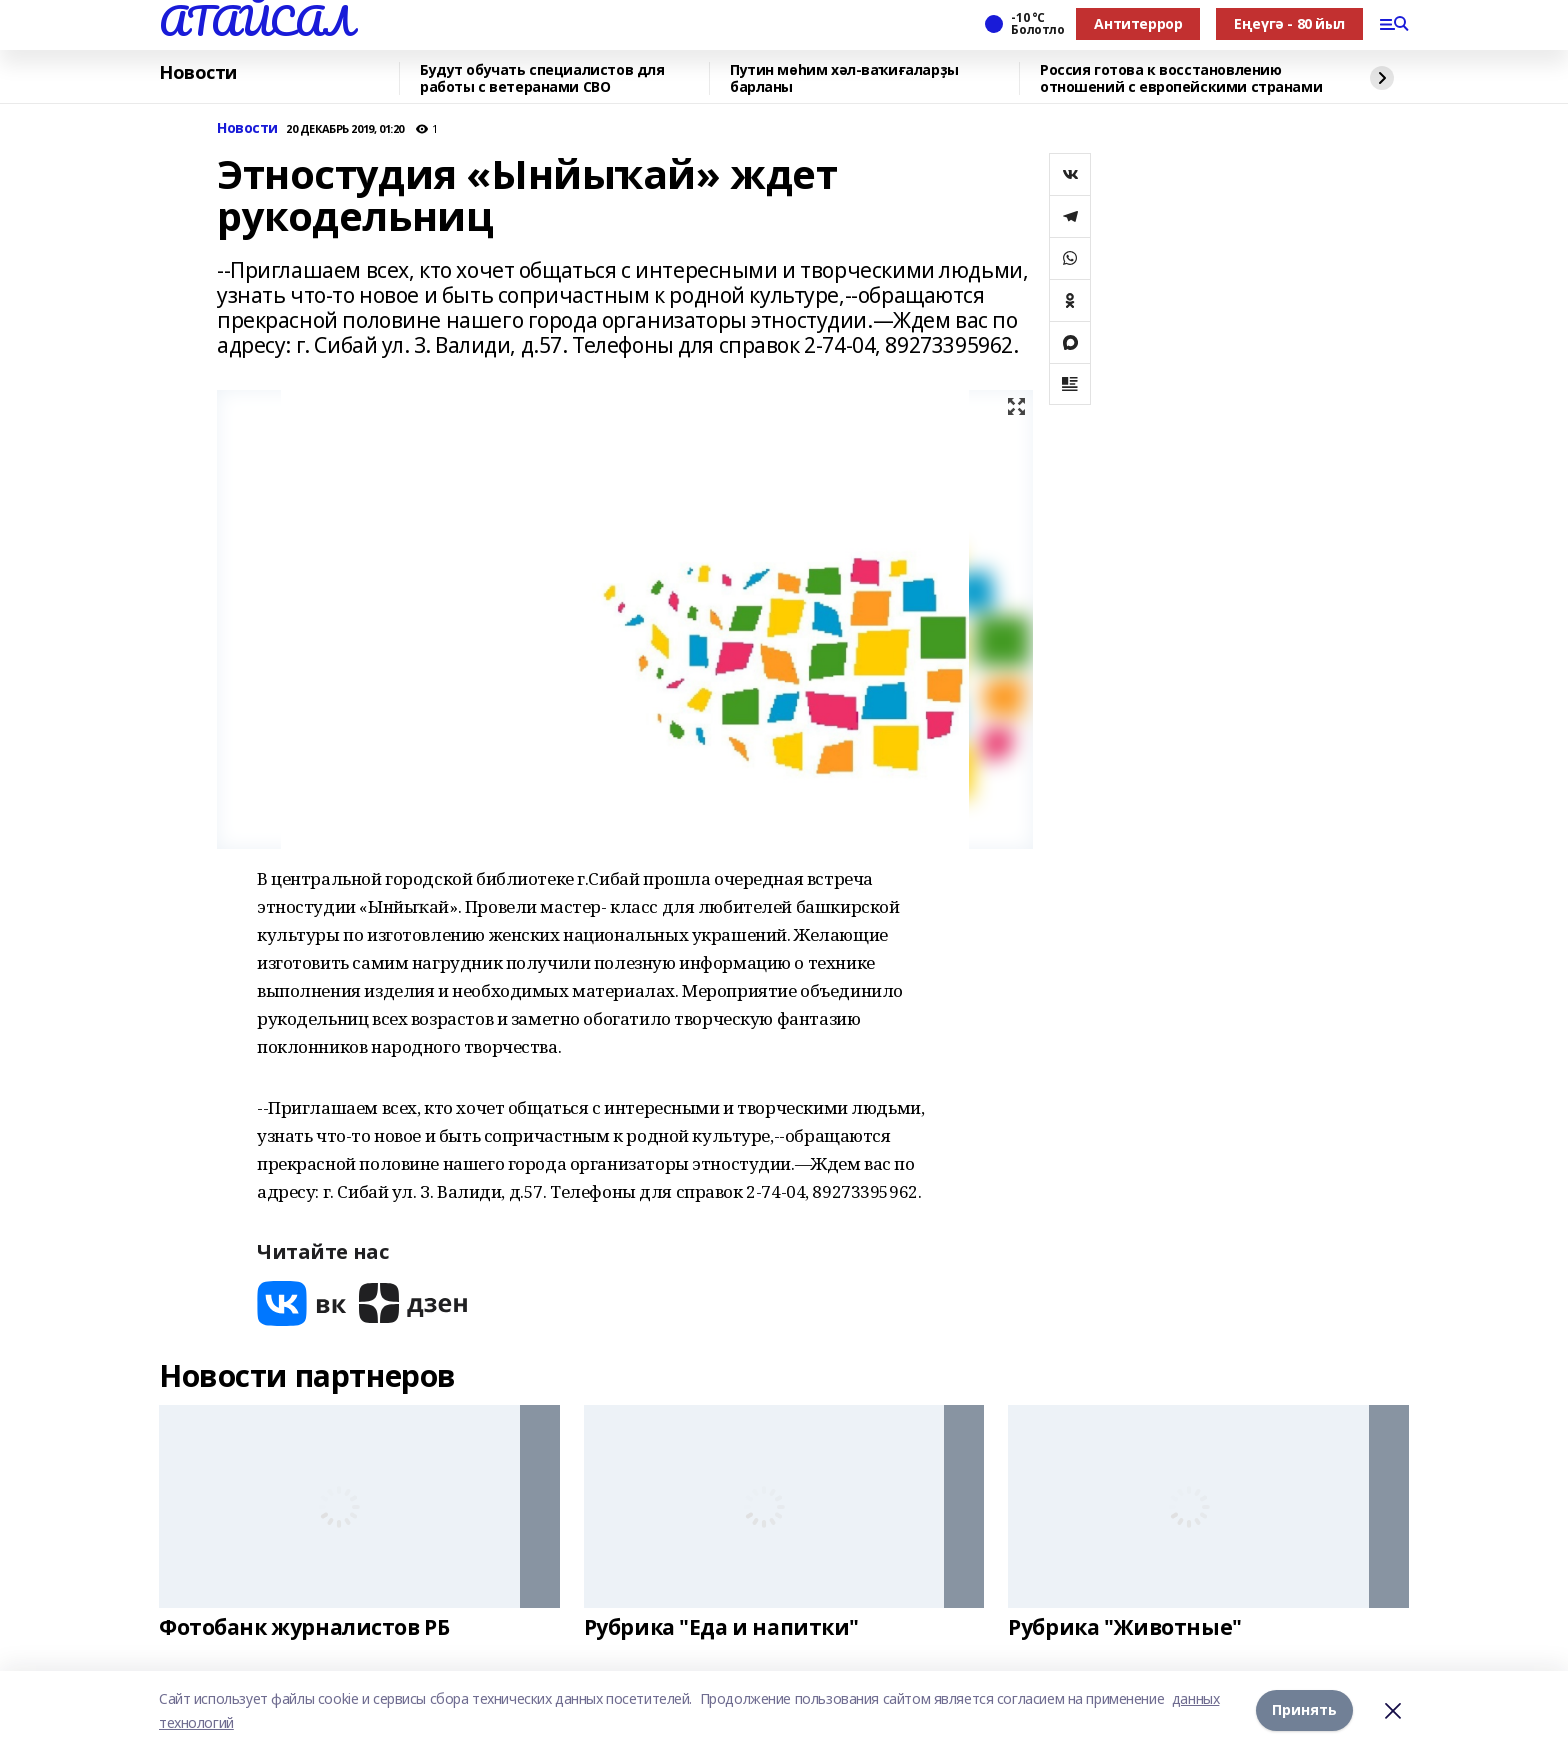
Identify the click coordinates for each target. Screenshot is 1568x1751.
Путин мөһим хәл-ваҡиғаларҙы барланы (844, 78)
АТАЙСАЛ (256, 21)
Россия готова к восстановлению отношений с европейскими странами (1181, 78)
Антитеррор (1138, 23)
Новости (198, 73)
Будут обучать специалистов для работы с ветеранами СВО (542, 78)
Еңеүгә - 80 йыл (1289, 23)
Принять (1304, 1710)
